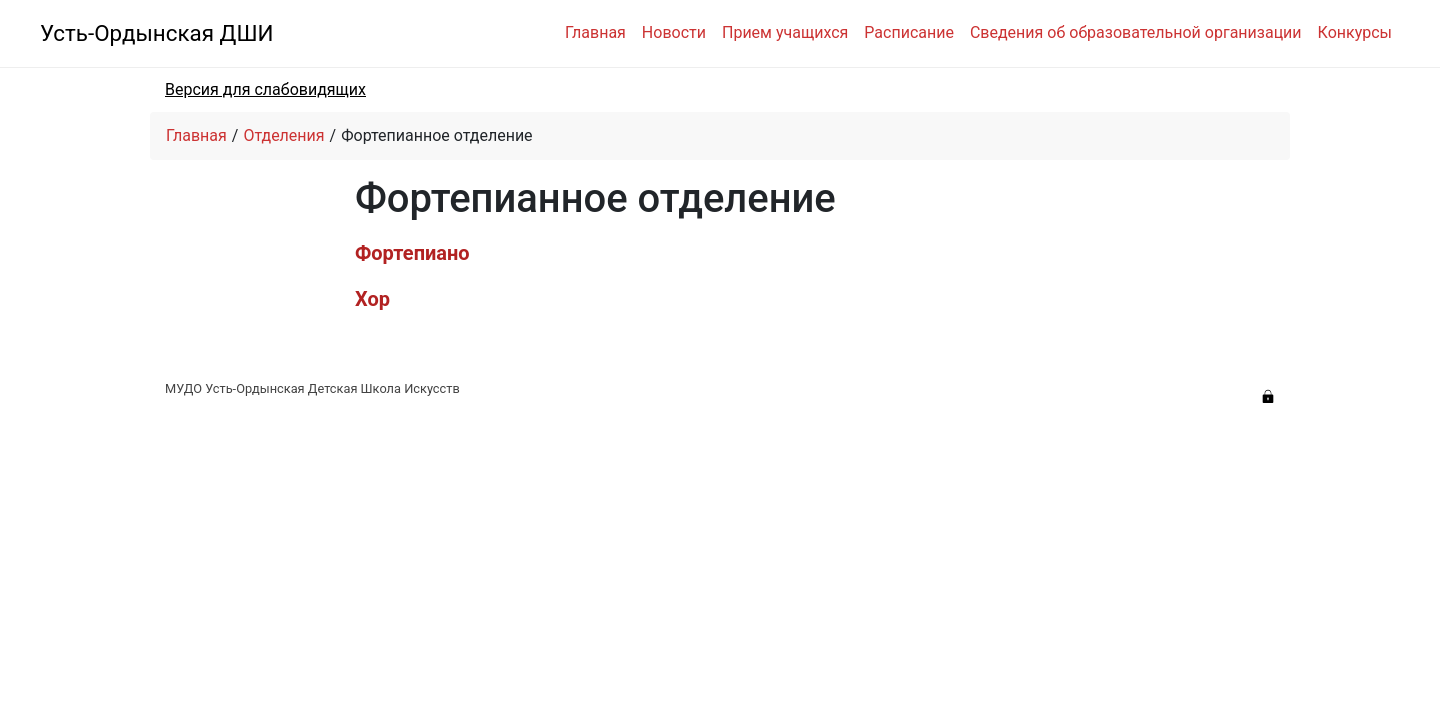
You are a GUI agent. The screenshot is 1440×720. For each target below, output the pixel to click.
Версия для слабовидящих (265, 89)
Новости (674, 32)
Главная (595, 32)
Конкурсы (1355, 32)
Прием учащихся (785, 32)
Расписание (909, 32)
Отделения (283, 135)
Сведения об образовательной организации (1136, 32)
